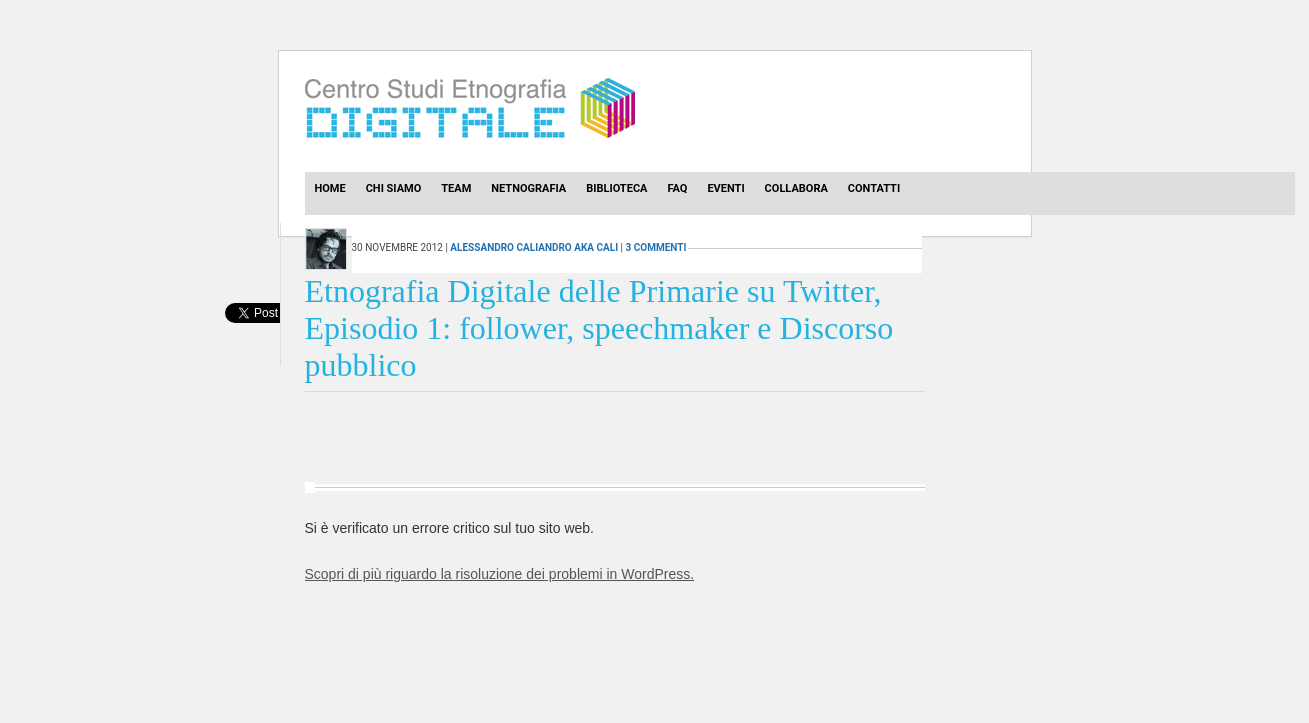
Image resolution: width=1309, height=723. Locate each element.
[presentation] (252, 334)
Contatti (874, 188)
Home (330, 188)
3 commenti (656, 247)
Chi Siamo (394, 188)
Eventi (725, 188)
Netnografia (528, 188)
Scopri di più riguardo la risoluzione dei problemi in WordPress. (500, 574)
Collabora (796, 188)
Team (456, 188)
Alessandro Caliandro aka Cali (534, 247)
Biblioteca (616, 188)
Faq (677, 188)
